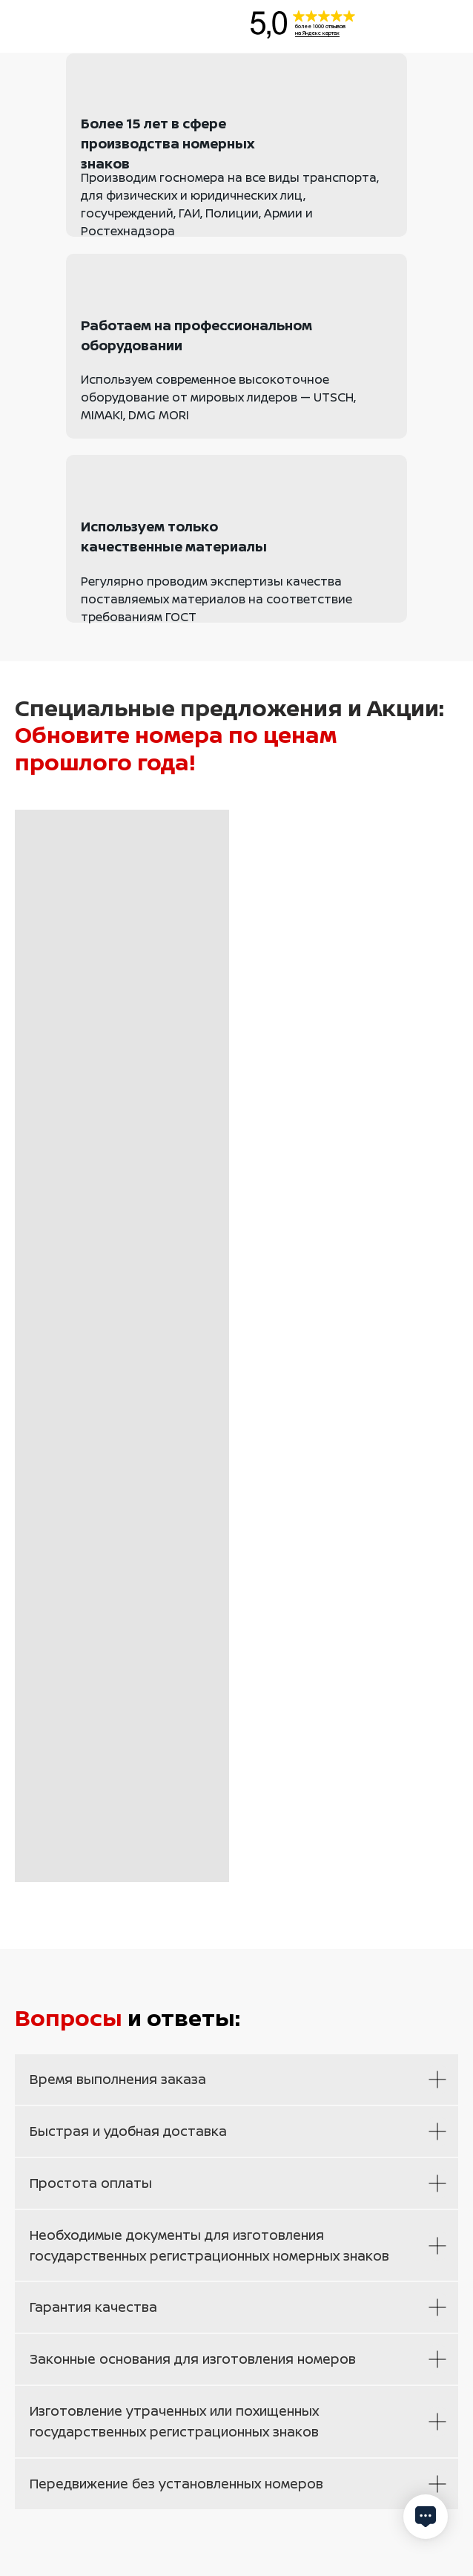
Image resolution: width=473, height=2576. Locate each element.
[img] (86, 24)
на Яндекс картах (317, 33)
